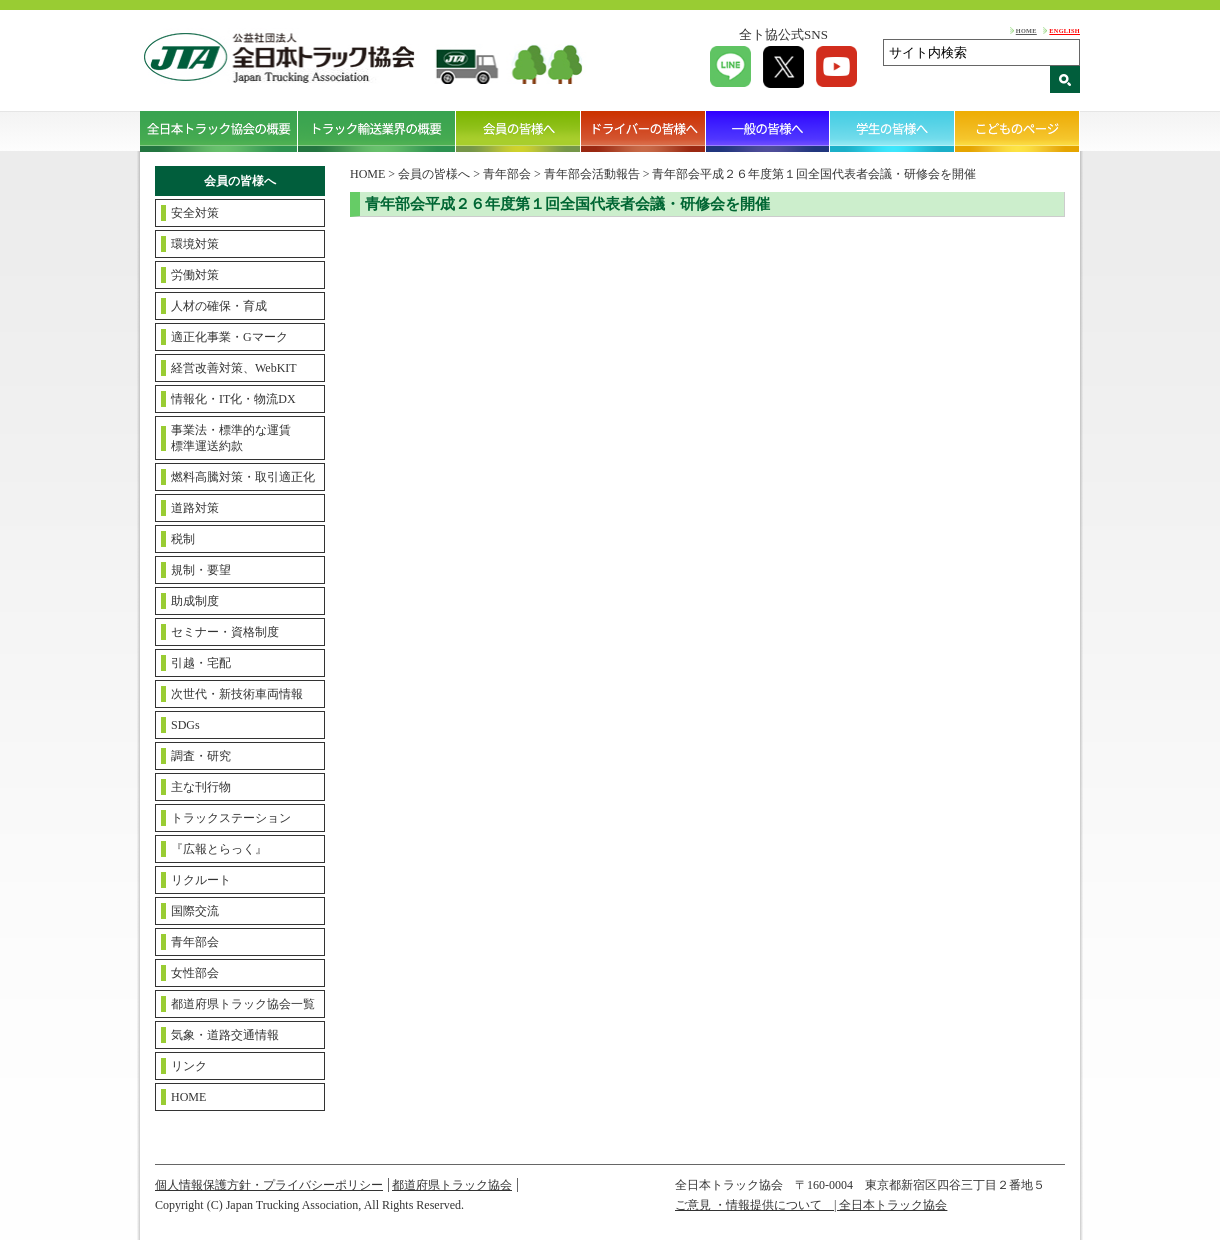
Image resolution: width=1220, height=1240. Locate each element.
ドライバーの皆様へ (643, 131)
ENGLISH (1064, 30)
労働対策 (195, 275)
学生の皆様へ (892, 131)
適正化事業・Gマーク (229, 337)
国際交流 (195, 911)
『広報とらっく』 (219, 849)
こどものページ (1017, 131)
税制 (183, 539)
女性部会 (195, 973)
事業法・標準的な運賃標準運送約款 (231, 438)
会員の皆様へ (518, 131)
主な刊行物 (201, 787)
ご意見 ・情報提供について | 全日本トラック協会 (811, 1205)
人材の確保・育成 (219, 306)
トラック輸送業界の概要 (377, 131)
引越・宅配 (201, 663)
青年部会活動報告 (592, 174)
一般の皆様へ (768, 131)
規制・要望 (201, 570)
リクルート (201, 880)
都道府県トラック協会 (452, 1185)
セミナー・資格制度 (225, 632)
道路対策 (195, 508)
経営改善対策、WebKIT (234, 368)
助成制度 (195, 601)
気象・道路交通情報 (225, 1035)
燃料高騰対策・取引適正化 (243, 477)
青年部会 (195, 942)
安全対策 (195, 213)
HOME (1026, 30)
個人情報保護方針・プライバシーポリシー (269, 1185)
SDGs (185, 725)
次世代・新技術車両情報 (237, 694)
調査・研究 (201, 756)
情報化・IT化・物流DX (233, 399)
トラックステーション (231, 818)
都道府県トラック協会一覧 (243, 1004)
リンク (189, 1066)
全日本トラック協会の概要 (219, 131)
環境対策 (195, 244)
